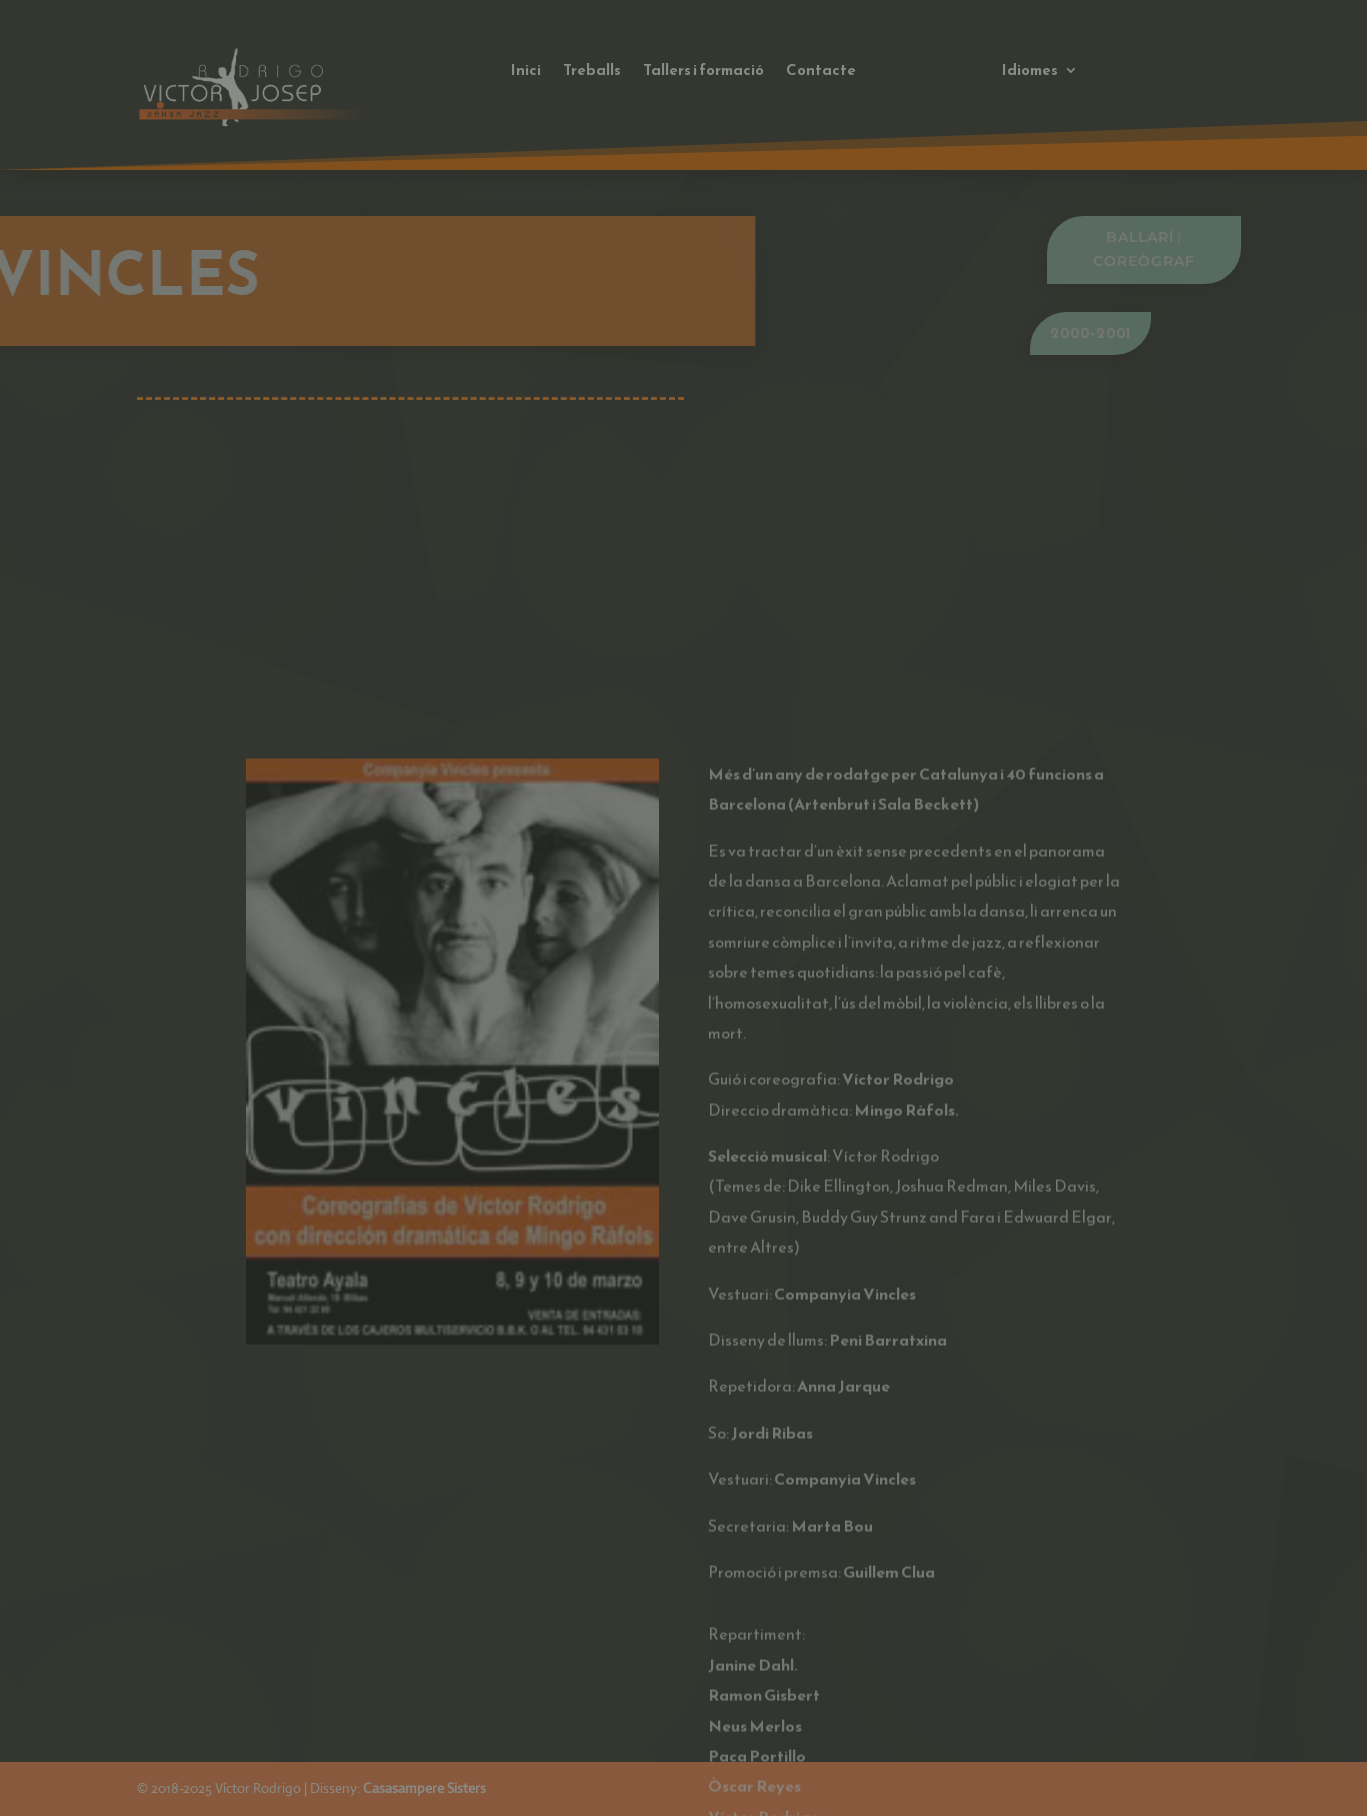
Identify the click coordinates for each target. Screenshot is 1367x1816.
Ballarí (1192, 237)
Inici (526, 72)
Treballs (592, 72)
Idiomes (1030, 72)
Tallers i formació (703, 72)
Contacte (821, 72)
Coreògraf (1196, 261)
